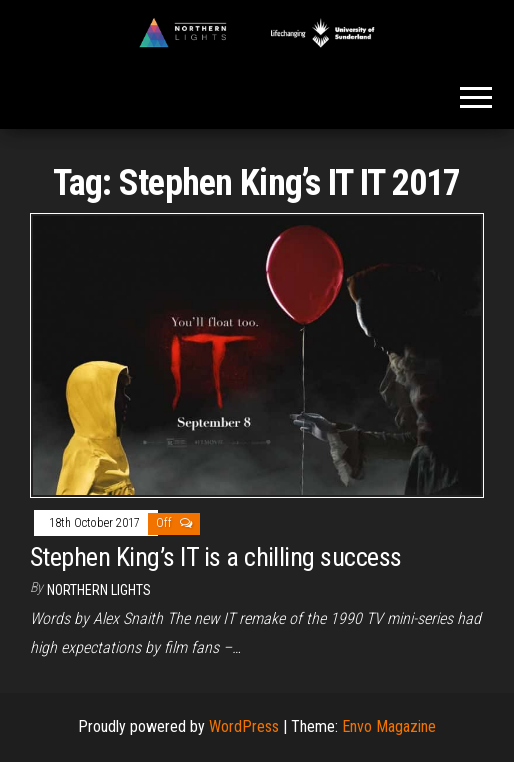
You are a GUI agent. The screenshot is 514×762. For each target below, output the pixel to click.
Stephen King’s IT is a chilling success (216, 557)
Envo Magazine (389, 726)
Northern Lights (99, 590)
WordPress (244, 726)
